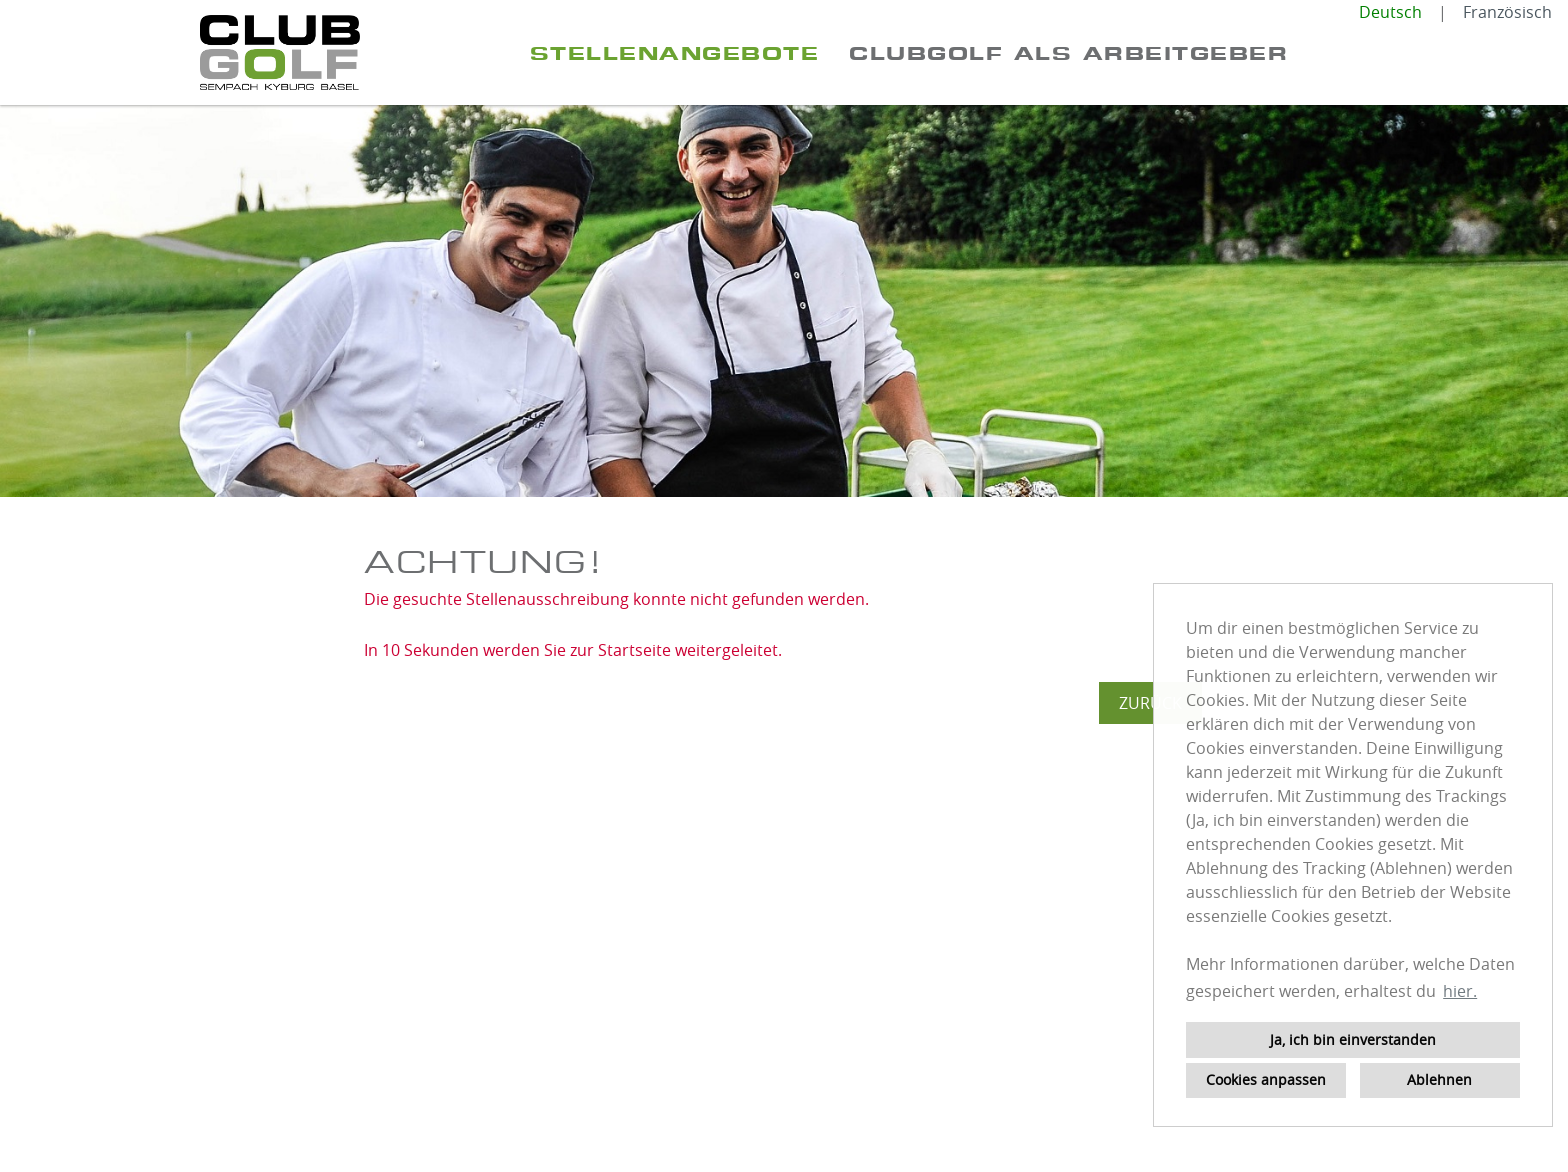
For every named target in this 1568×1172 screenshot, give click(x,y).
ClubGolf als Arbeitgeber (1068, 53)
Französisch (1507, 12)
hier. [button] (1460, 991)
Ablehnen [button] (1439, 1079)
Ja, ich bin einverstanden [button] (1353, 1039)
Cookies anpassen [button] (1266, 1079)
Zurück (1150, 703)
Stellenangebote (675, 53)
